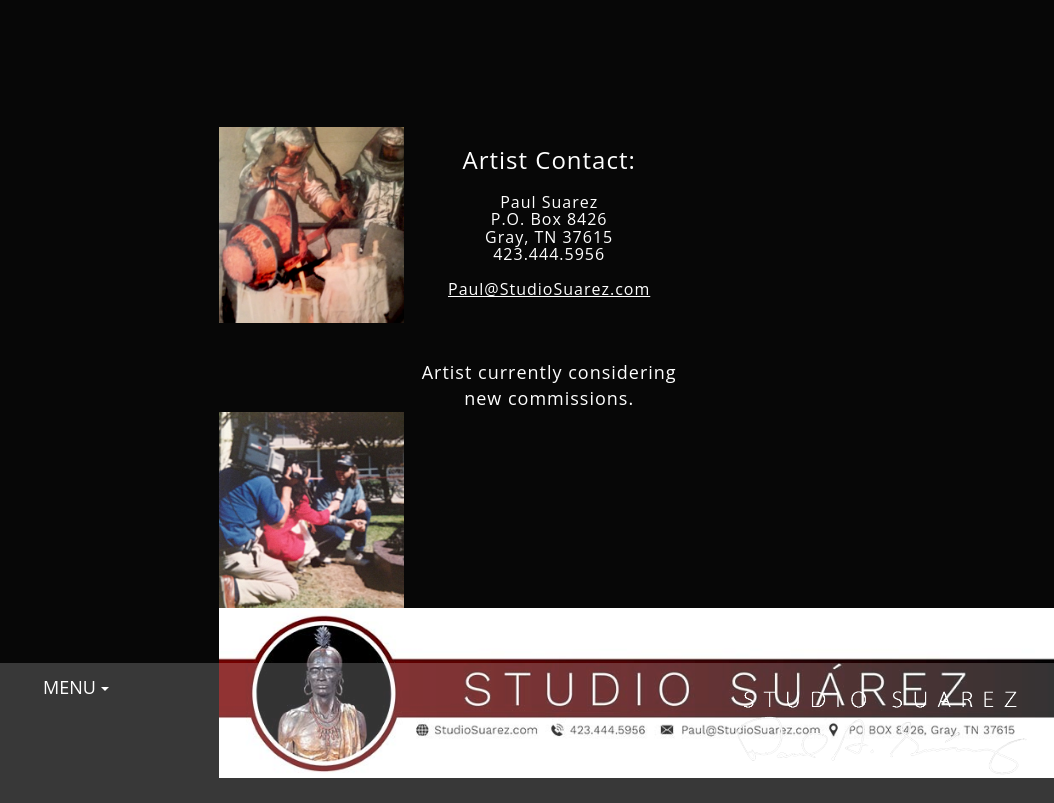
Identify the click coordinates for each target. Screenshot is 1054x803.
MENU (76, 687)
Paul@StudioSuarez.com (549, 289)
